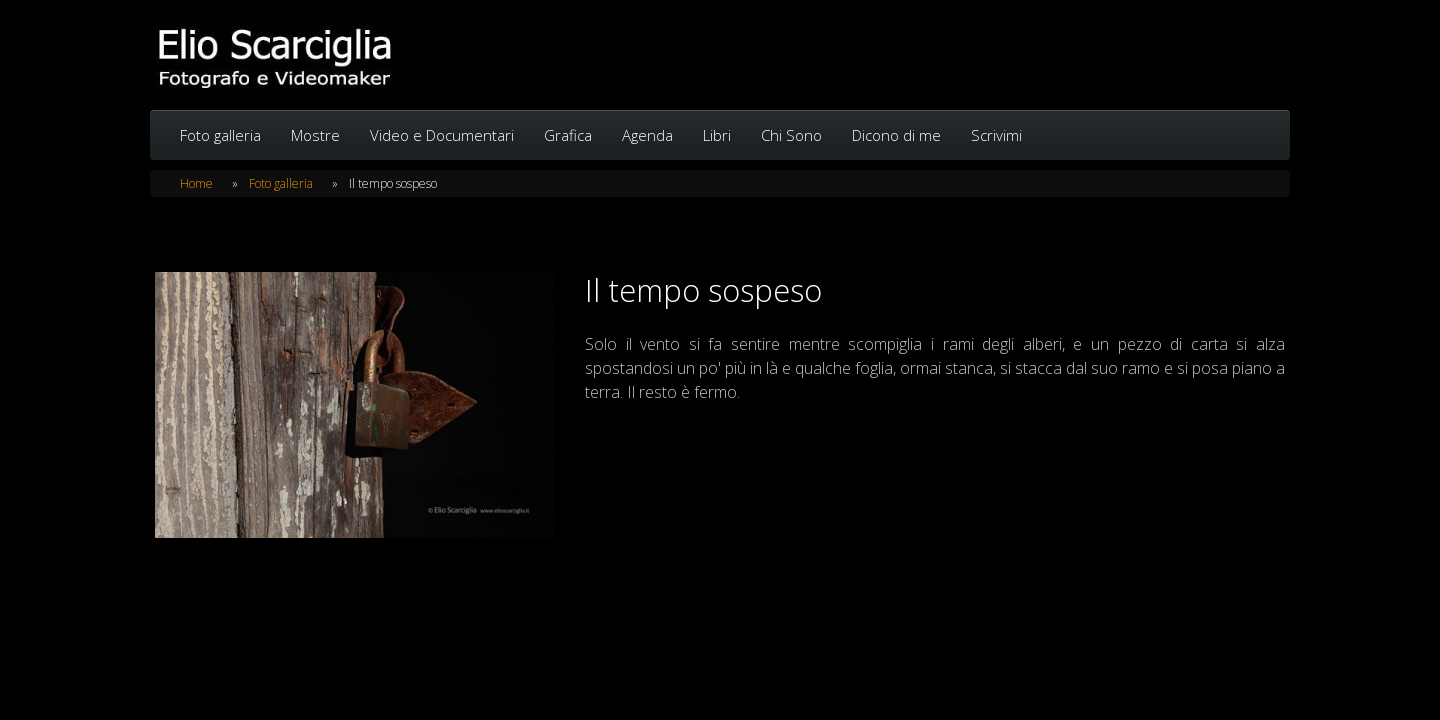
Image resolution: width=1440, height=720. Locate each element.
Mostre (315, 135)
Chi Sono (791, 135)
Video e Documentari (442, 135)
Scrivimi (996, 135)
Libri (717, 135)
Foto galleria (220, 135)
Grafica (568, 135)
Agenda (647, 135)
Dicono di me (896, 135)
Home (196, 183)
